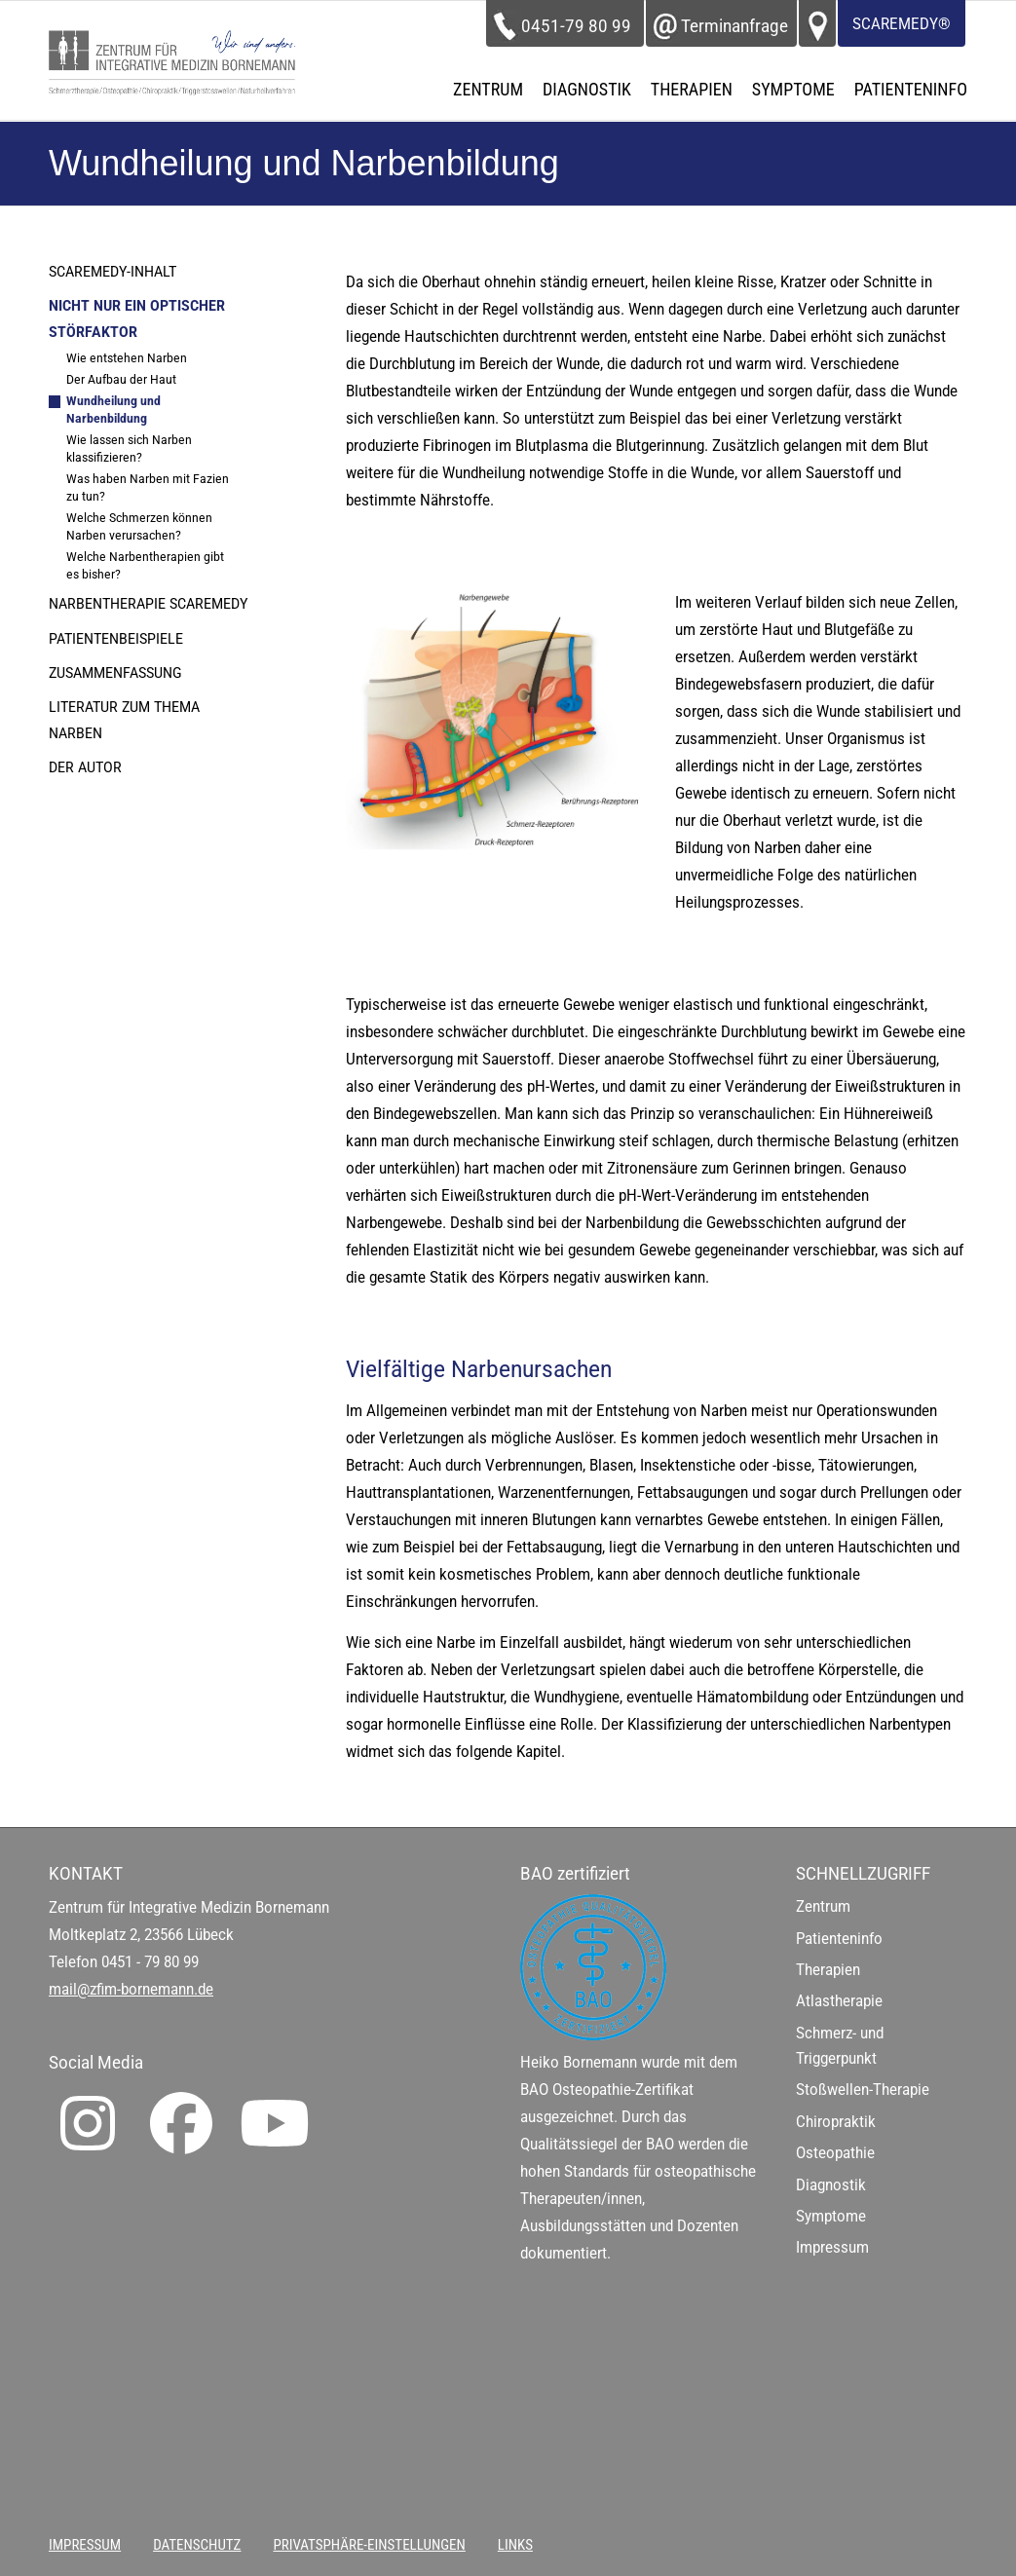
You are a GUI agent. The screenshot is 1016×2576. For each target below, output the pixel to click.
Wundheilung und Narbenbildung (113, 409)
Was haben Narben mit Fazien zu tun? (147, 487)
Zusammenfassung (115, 673)
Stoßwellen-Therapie (862, 2089)
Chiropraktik (836, 2121)
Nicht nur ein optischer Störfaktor (137, 318)
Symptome (831, 2216)
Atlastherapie (839, 2001)
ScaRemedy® (901, 24)
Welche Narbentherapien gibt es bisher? (145, 565)
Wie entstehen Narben (126, 358)
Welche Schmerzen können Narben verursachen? (139, 526)
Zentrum (823, 1906)
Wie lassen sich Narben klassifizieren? (129, 448)
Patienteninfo (839, 1938)
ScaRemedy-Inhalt (112, 271)
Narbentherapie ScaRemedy (148, 604)
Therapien (828, 1969)
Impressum (832, 2247)
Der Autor (85, 767)
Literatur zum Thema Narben (124, 719)
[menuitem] (488, 89)
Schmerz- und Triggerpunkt (840, 2046)
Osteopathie (835, 2153)
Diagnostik (831, 2185)
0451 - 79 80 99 (150, 1962)
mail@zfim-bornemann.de (131, 1989)
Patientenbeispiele (116, 639)
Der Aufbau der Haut (121, 379)
